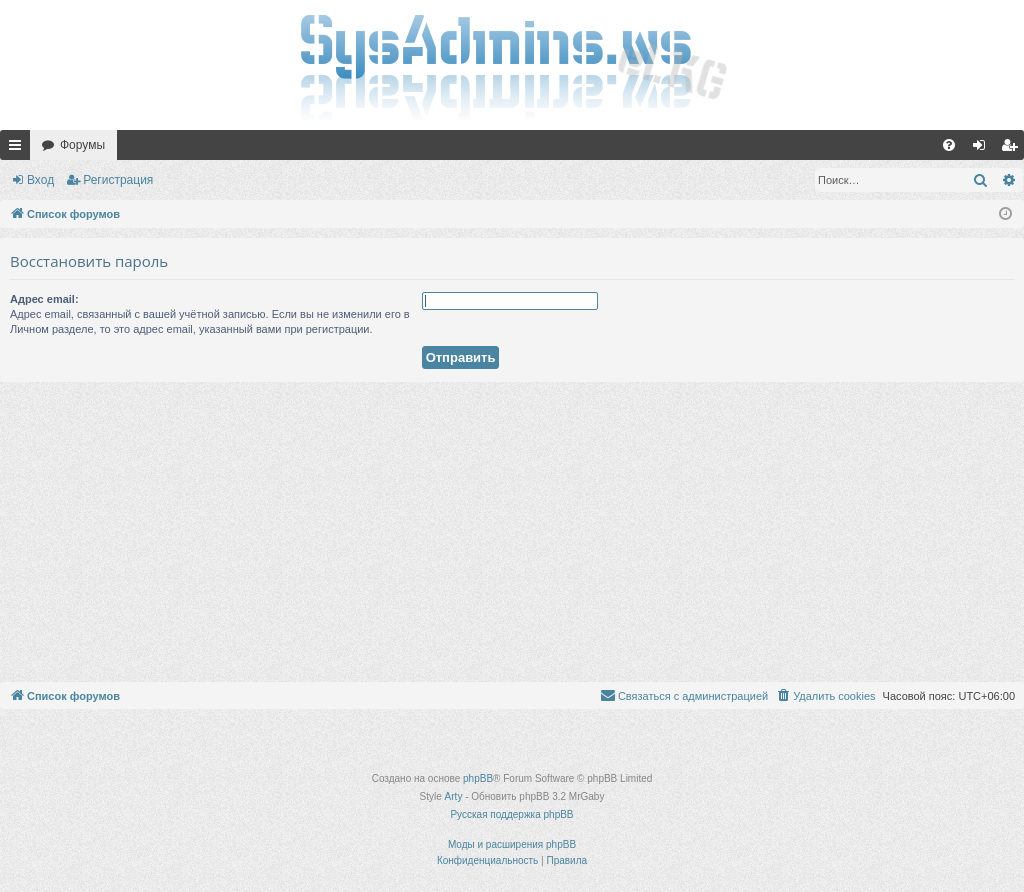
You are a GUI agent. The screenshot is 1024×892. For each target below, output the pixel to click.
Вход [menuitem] (983, 149)
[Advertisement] (512, 532)
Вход (40, 180)
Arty (454, 796)
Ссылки (19, 149)
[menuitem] (949, 145)
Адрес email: (44, 299)
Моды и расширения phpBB (512, 844)
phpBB (478, 778)
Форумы (82, 145)
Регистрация (118, 180)
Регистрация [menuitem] (1013, 149)
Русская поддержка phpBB (511, 814)
